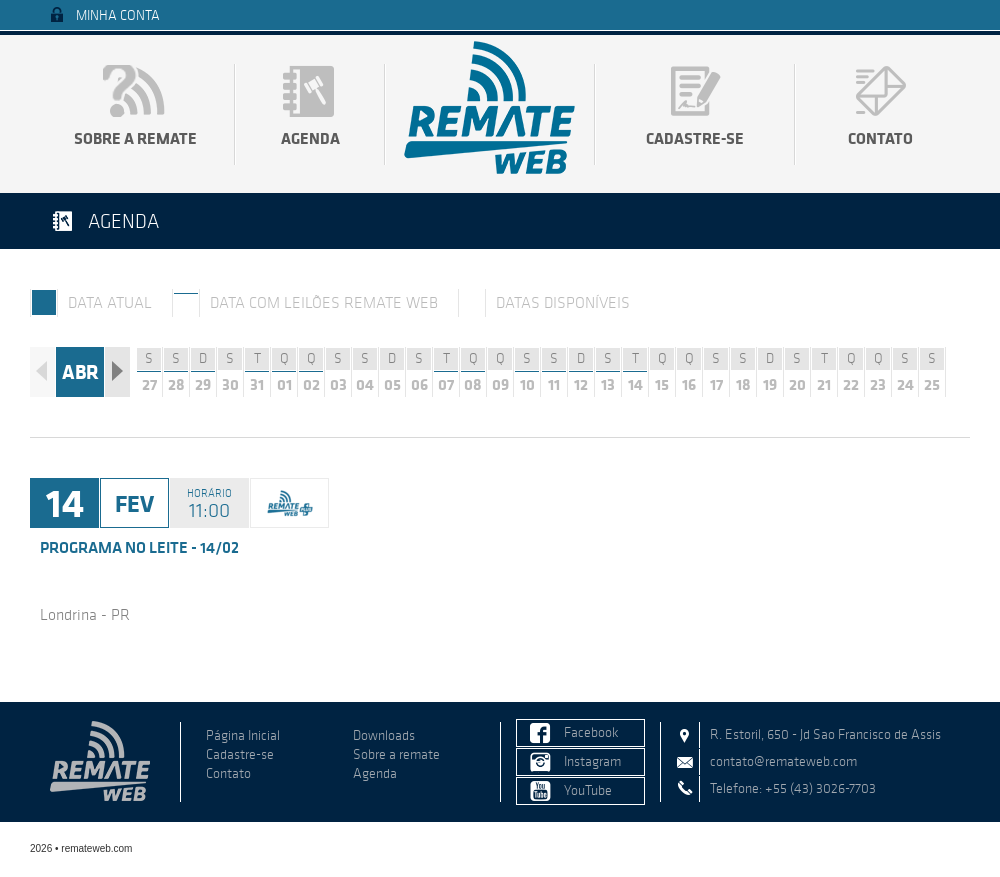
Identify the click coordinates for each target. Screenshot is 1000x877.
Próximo (117, 372)
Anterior (42, 372)
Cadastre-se (695, 138)
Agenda (310, 138)
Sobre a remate (135, 138)
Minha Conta (118, 15)
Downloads (384, 735)
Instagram (592, 761)
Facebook (591, 732)
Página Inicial (243, 735)
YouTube (588, 790)
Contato (880, 138)
